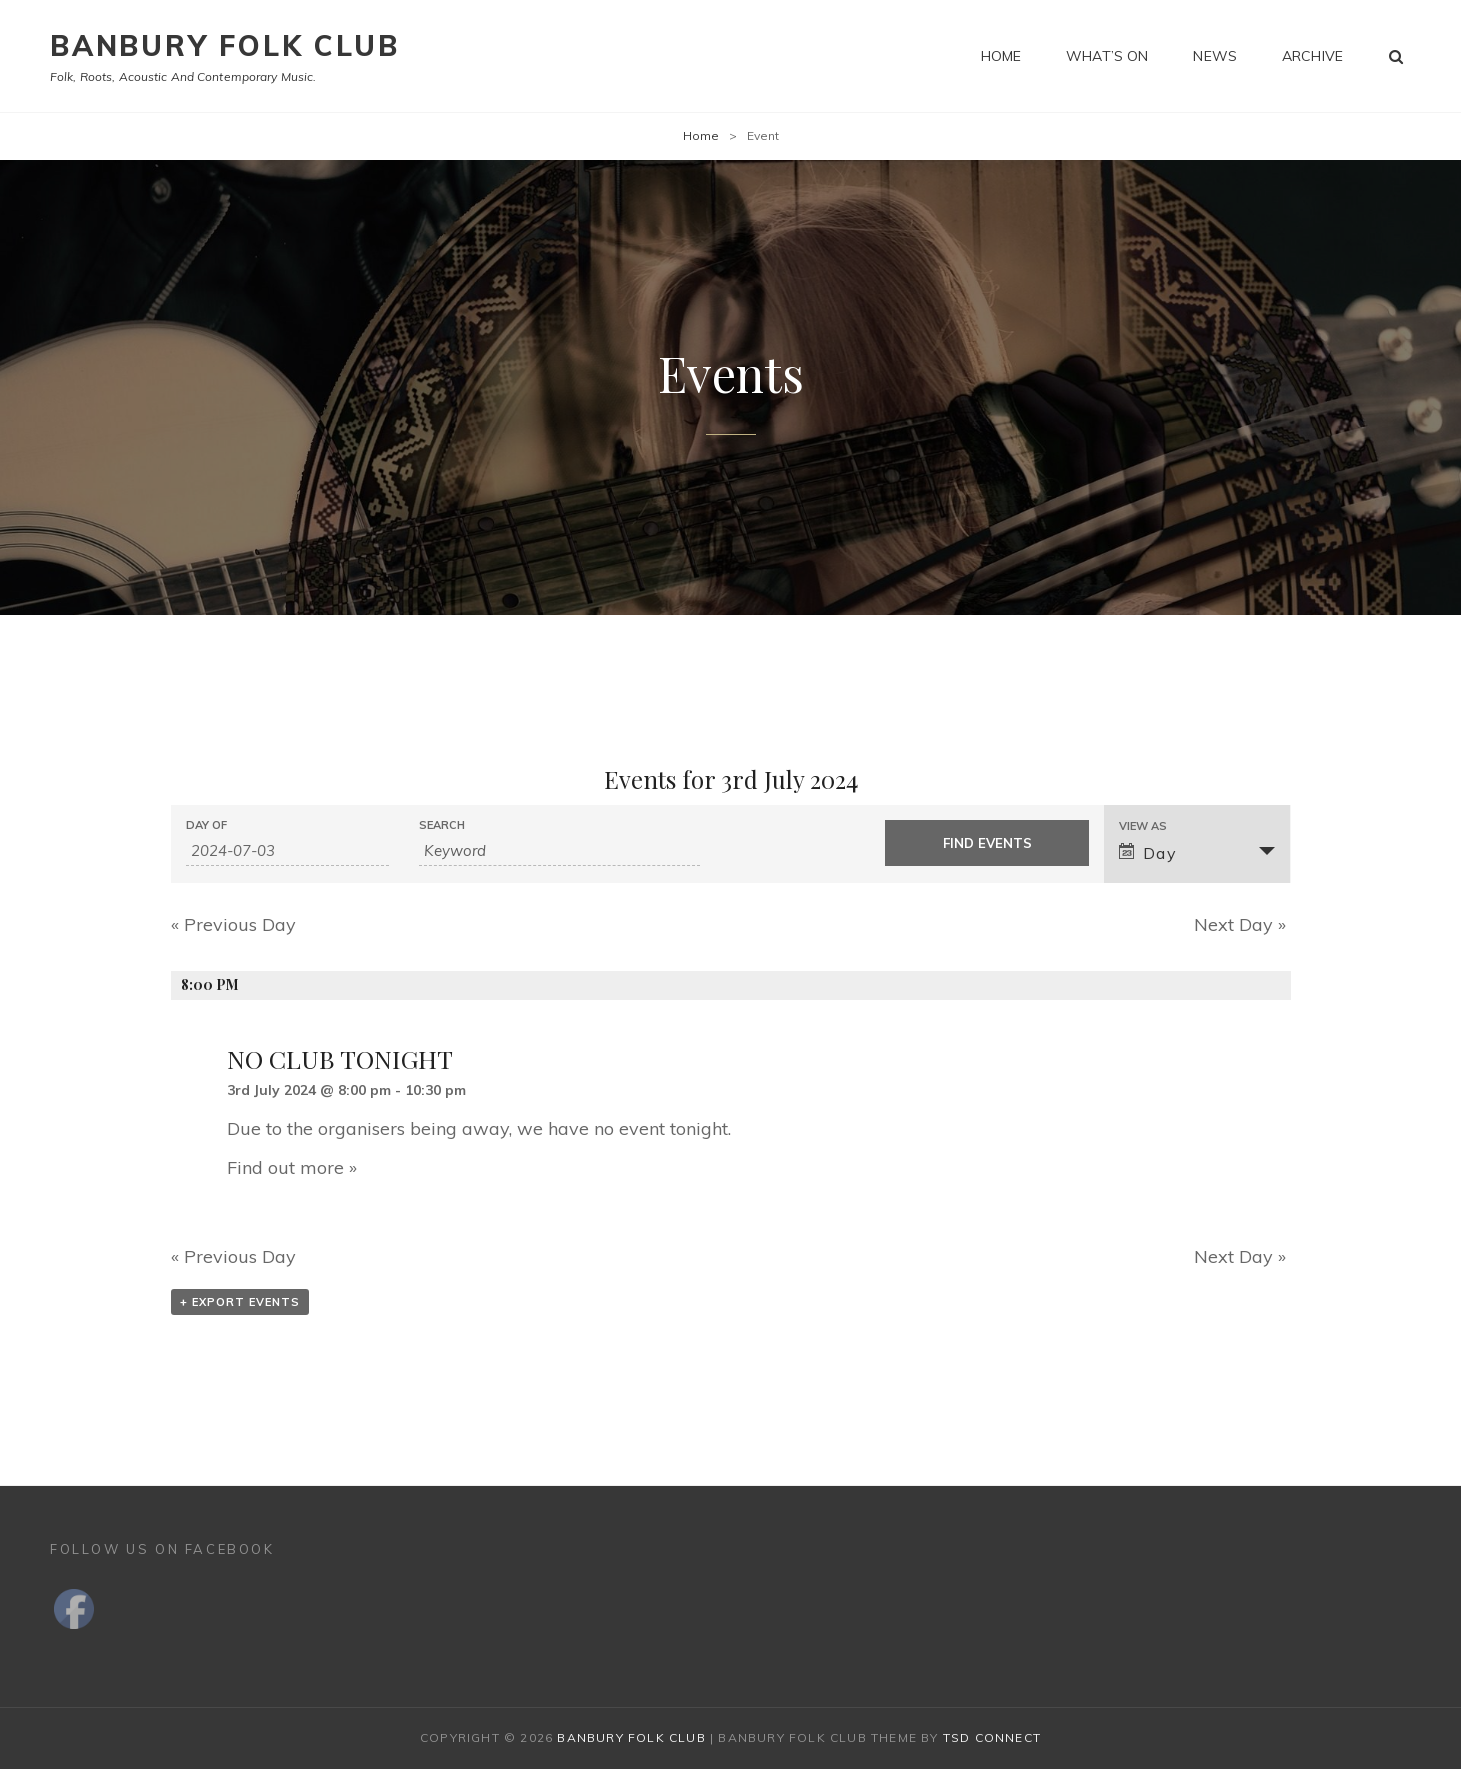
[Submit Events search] (986, 843)
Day (1148, 853)
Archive (1312, 56)
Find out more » (292, 1167)
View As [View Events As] (1143, 826)
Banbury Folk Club (225, 45)
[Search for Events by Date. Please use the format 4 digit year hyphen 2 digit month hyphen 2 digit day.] (287, 851)
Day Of (206, 825)
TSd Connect (992, 1737)
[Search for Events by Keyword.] (559, 851)
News (1215, 56)
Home (1001, 56)
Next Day (1240, 924)
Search (442, 825)
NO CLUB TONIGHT (340, 1058)
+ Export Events (240, 1302)
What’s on (1107, 56)
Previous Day (233, 924)
